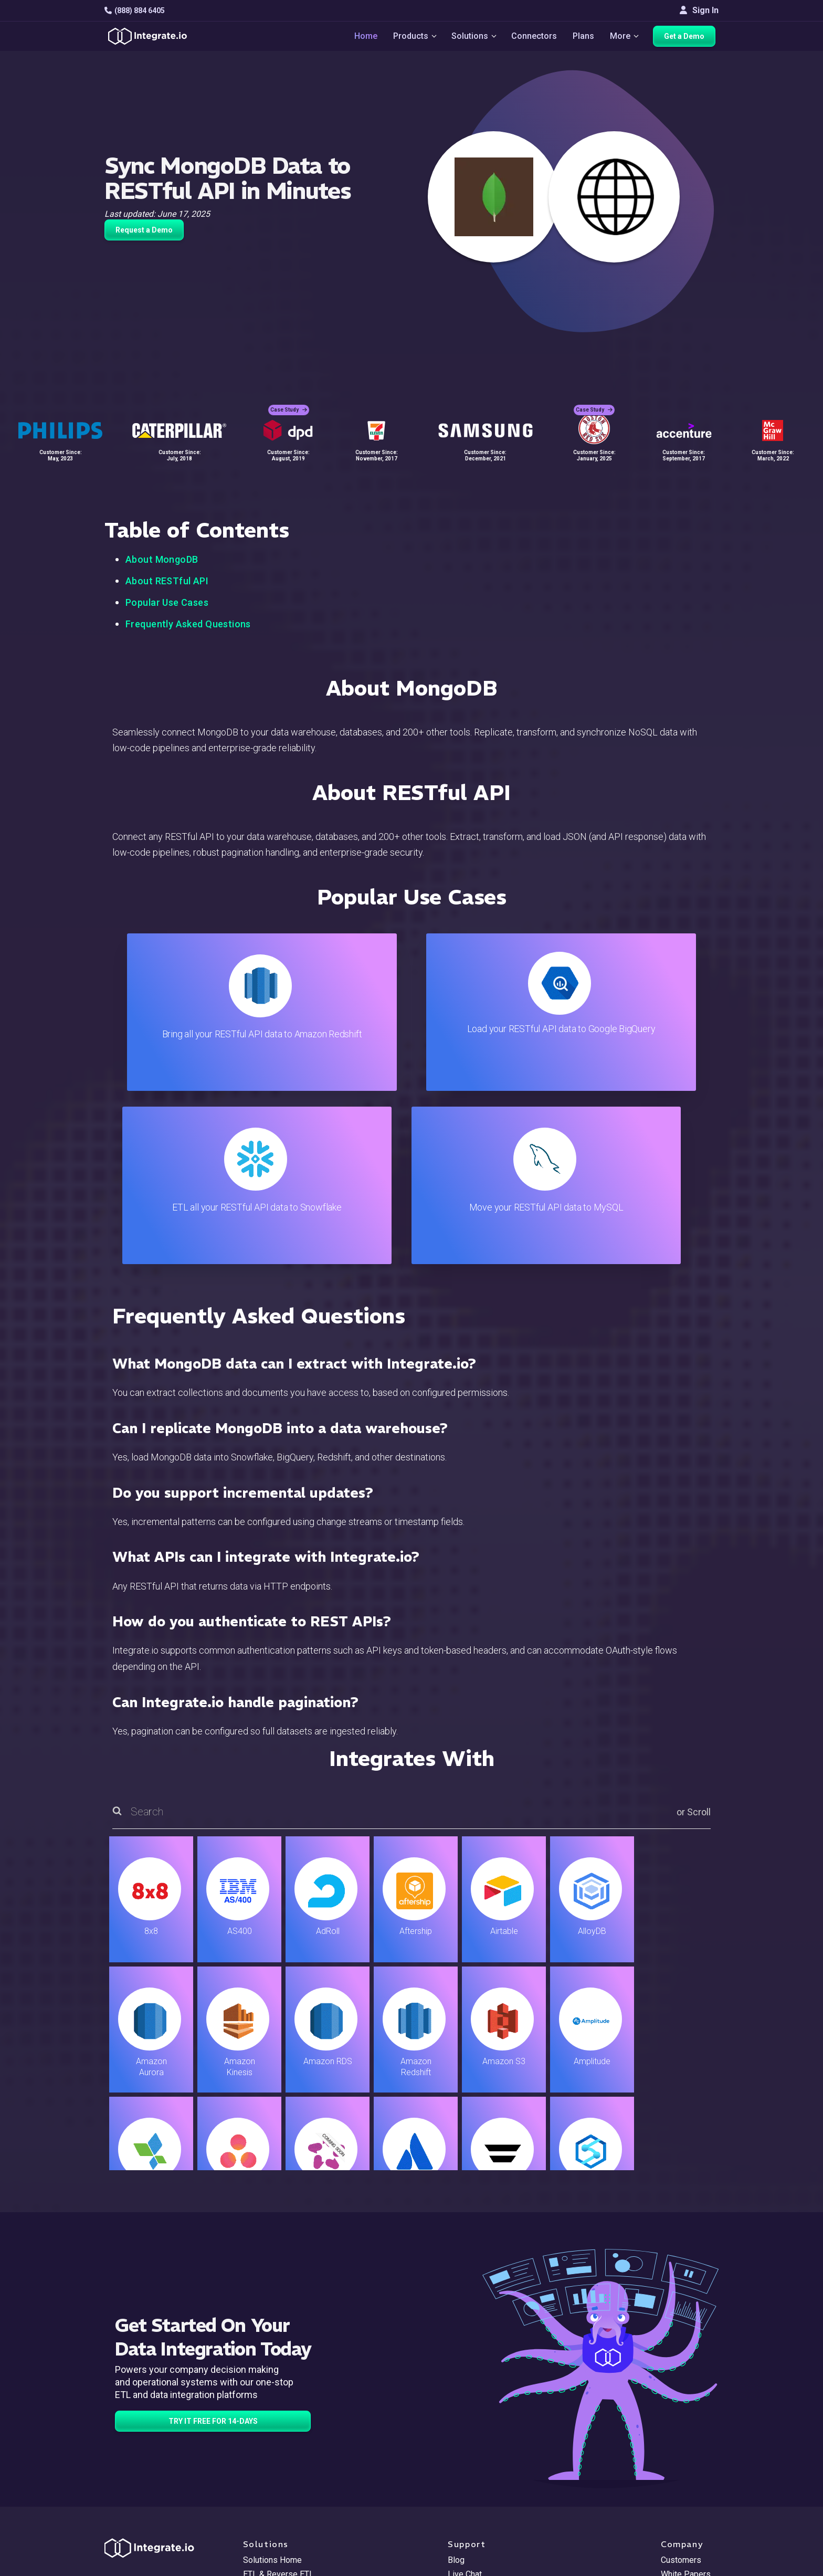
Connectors (534, 38)
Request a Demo (144, 230)
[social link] (110, 2469)
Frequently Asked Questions (188, 623)
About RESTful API (166, 580)
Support (257, 2472)
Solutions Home (272, 2387)
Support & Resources (487, 2415)
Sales (253, 2458)
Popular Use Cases (166, 602)
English (674, 2495)
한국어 (673, 2524)
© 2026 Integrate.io (136, 2565)
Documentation (475, 2443)
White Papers (686, 2401)
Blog (456, 2387)
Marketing (261, 2443)
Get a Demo (687, 38)
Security (463, 2472)
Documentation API (483, 2458)
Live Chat (465, 2401)
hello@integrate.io (149, 2414)
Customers (681, 2387)
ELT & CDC (262, 2415)
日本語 (673, 2510)
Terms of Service (690, 2565)
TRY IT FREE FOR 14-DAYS (213, 2248)
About (671, 2429)
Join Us (675, 2458)
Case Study (288, 404)
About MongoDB (161, 559)
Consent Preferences (487, 2528)
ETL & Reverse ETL (278, 2401)
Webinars (678, 2415)
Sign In (699, 10)
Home (362, 38)
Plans (584, 38)
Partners (676, 2443)
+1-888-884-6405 (148, 2445)
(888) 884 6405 (134, 10)
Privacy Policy (474, 2500)
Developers (264, 2486)
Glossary (464, 2514)
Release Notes (270, 2500)
